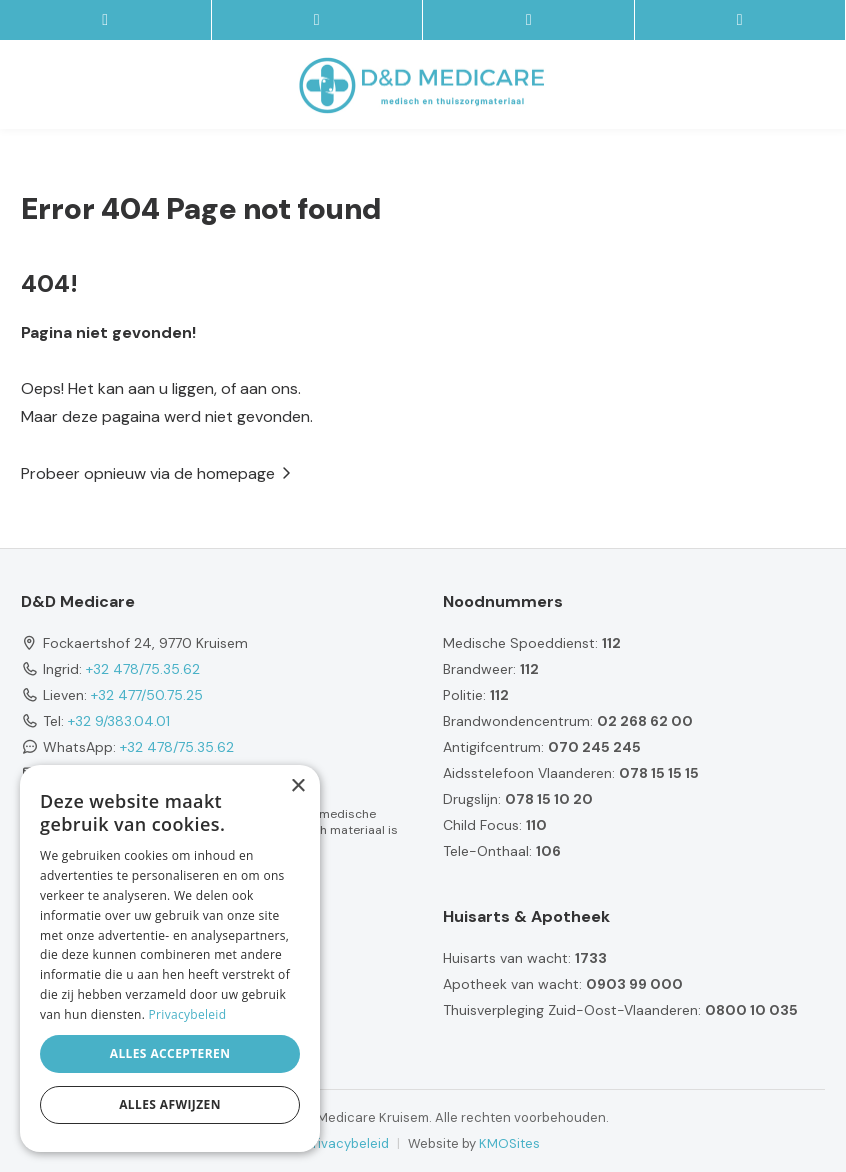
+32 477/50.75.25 (147, 695)
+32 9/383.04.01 (119, 721)
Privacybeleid (347, 1143)
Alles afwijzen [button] (170, 1104)
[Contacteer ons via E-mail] (318, 20)
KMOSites (509, 1143)
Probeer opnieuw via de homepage (148, 473)
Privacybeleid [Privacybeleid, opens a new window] (188, 1014)
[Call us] (529, 20)
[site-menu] (106, 20)
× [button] (297, 786)
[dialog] (170, 958)
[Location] (741, 20)
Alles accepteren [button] (170, 1053)
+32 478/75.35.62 (143, 669)
